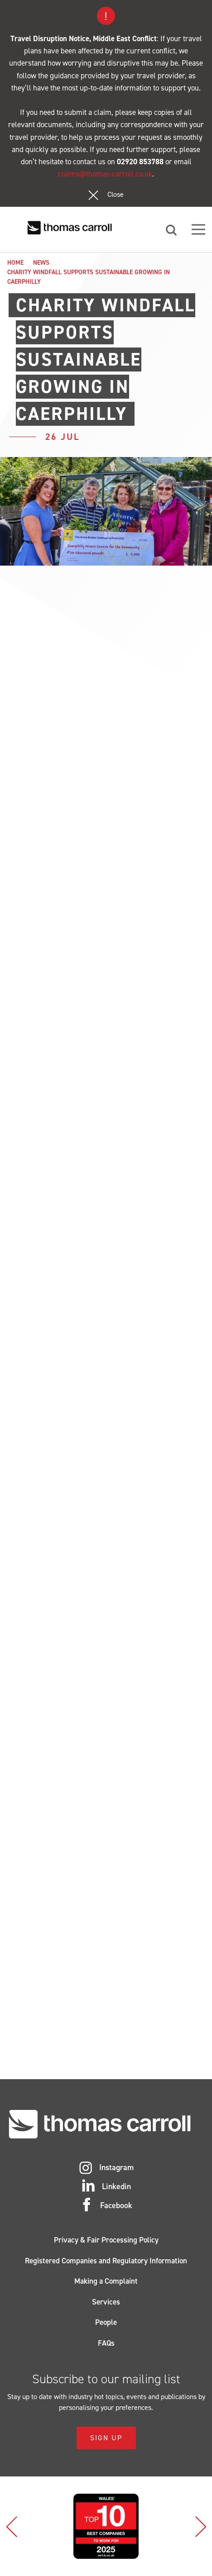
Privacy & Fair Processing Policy (106, 2240)
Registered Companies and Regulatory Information (106, 2261)
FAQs (106, 2343)
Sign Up (106, 2438)
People (106, 2322)
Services (106, 2302)
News (41, 262)
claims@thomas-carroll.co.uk (105, 174)
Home (15, 262)
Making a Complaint (106, 2281)
